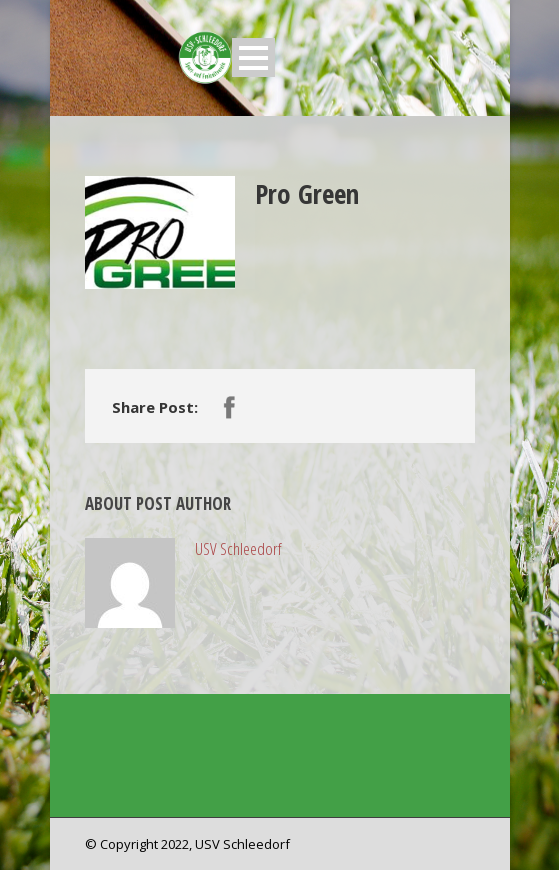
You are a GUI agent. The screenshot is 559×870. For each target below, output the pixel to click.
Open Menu (253, 57)
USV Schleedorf (238, 548)
